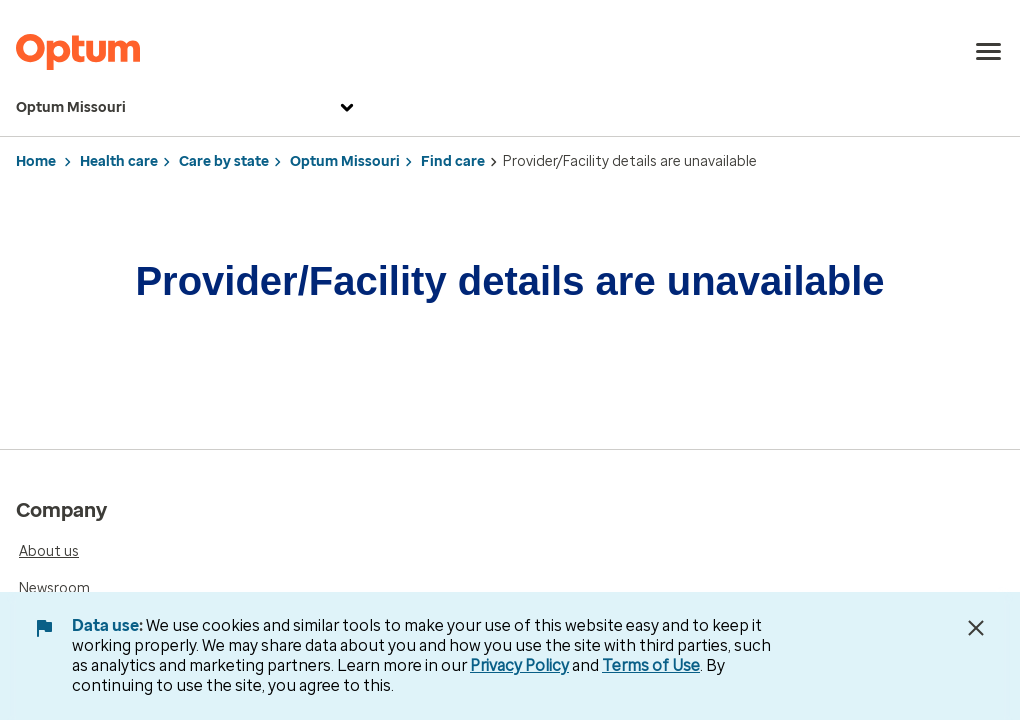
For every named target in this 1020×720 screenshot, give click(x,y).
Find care (453, 161)
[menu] (989, 52)
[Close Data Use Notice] (976, 628)
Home (36, 161)
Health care (119, 161)
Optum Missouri (187, 108)
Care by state (224, 161)
